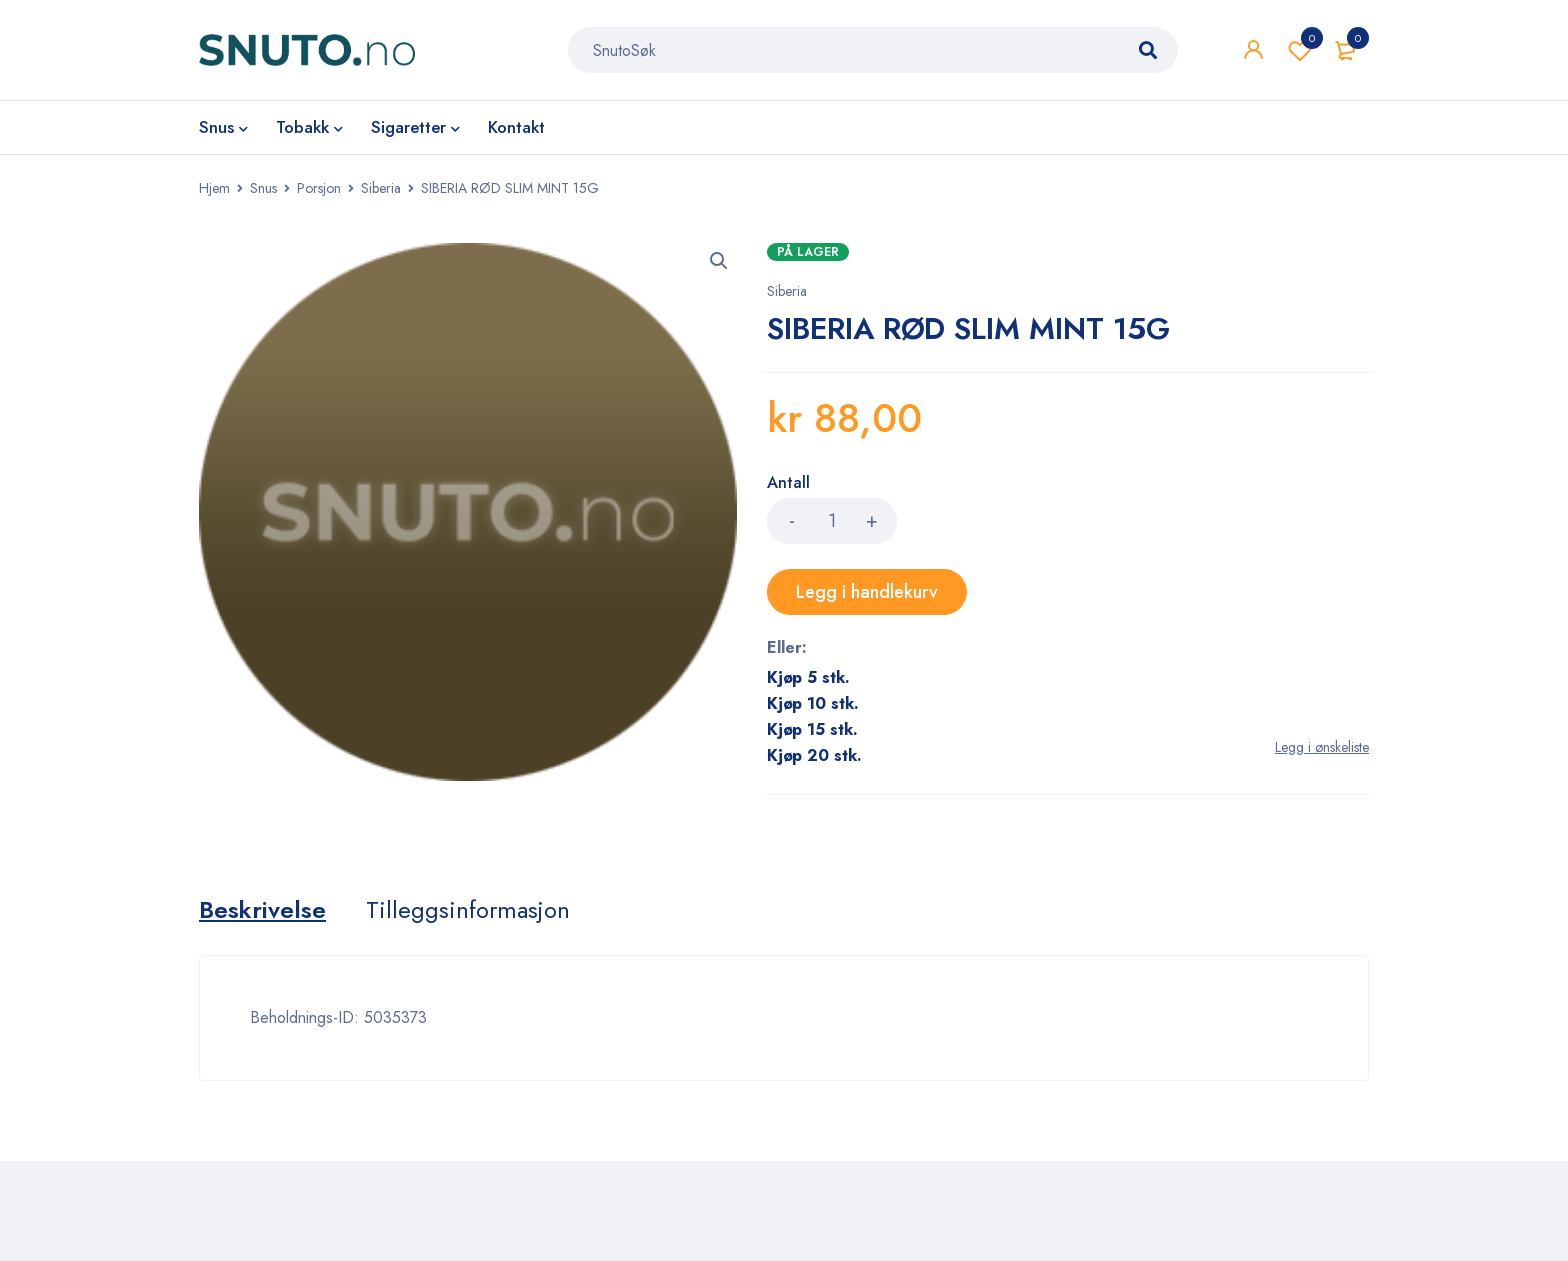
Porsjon (319, 188)
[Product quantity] (832, 521)
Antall (788, 483)
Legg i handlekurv (867, 592)
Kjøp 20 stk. (814, 755)
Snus (263, 188)
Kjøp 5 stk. (808, 677)
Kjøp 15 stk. (812, 729)
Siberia (381, 188)
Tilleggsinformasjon (468, 910)
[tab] (262, 910)
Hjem (214, 188)
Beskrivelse (262, 910)
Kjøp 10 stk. (813, 703)
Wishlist (1300, 50)
